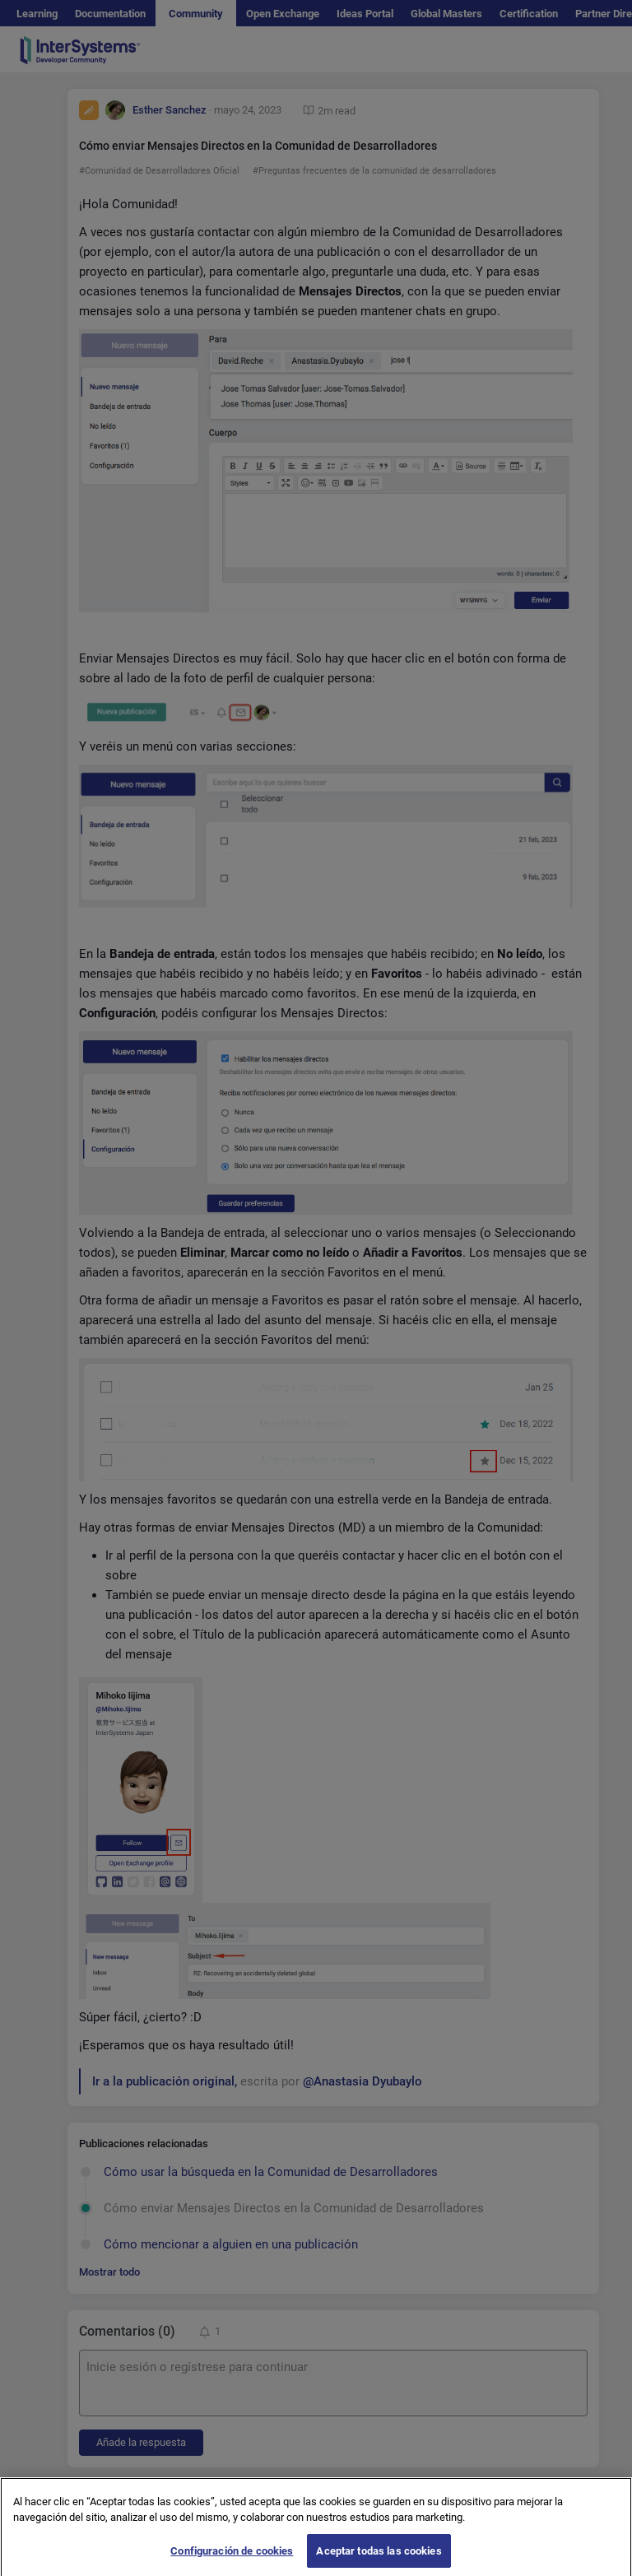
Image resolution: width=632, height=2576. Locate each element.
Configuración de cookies (231, 2557)
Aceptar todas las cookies (378, 2557)
